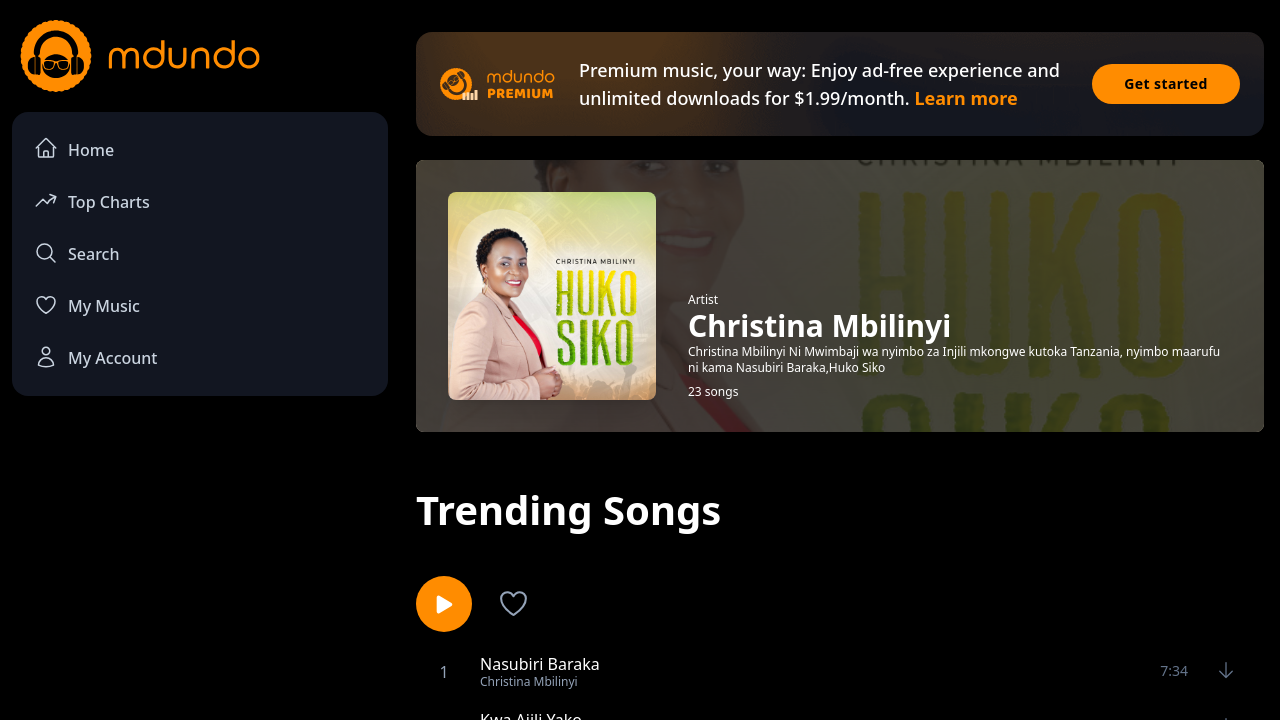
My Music (87, 305)
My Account (95, 357)
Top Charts (92, 200)
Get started (1166, 83)
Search (76, 253)
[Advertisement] (200, 576)
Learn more (965, 98)
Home (74, 148)
